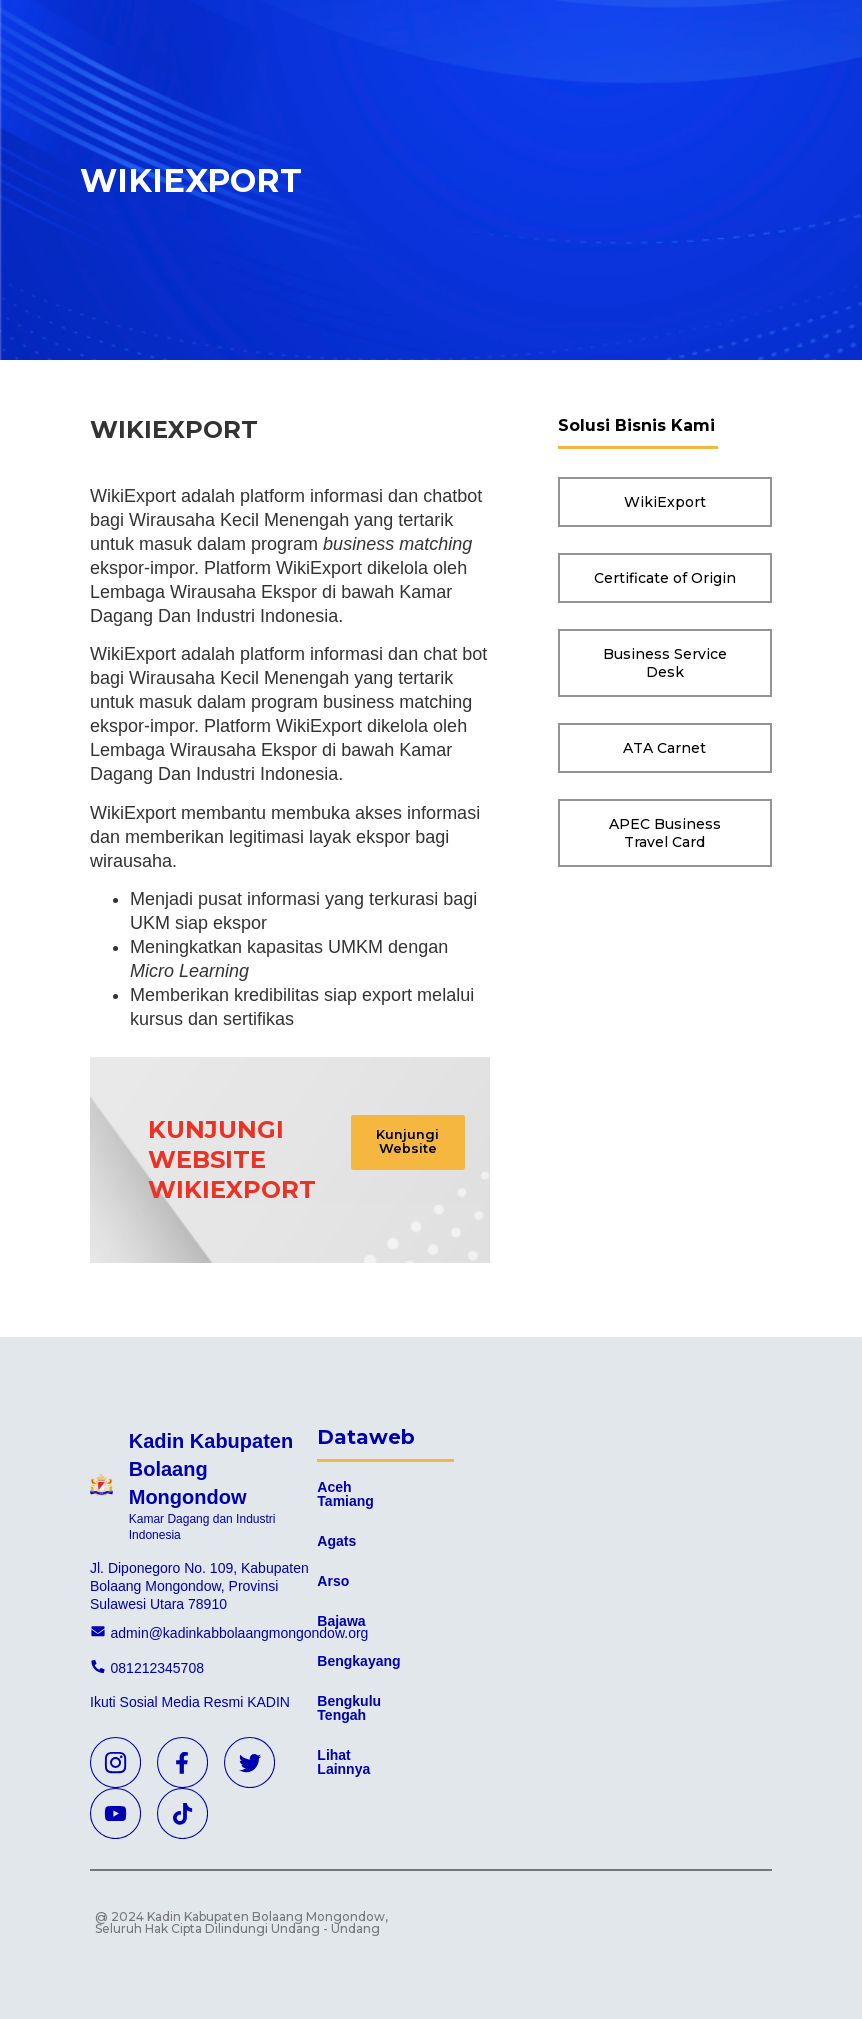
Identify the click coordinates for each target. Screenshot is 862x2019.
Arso (333, 1581)
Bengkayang (358, 1661)
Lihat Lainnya (343, 1762)
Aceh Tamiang (345, 1494)
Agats (336, 1541)
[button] (418, 1147)
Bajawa (341, 1621)
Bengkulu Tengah (349, 1708)
